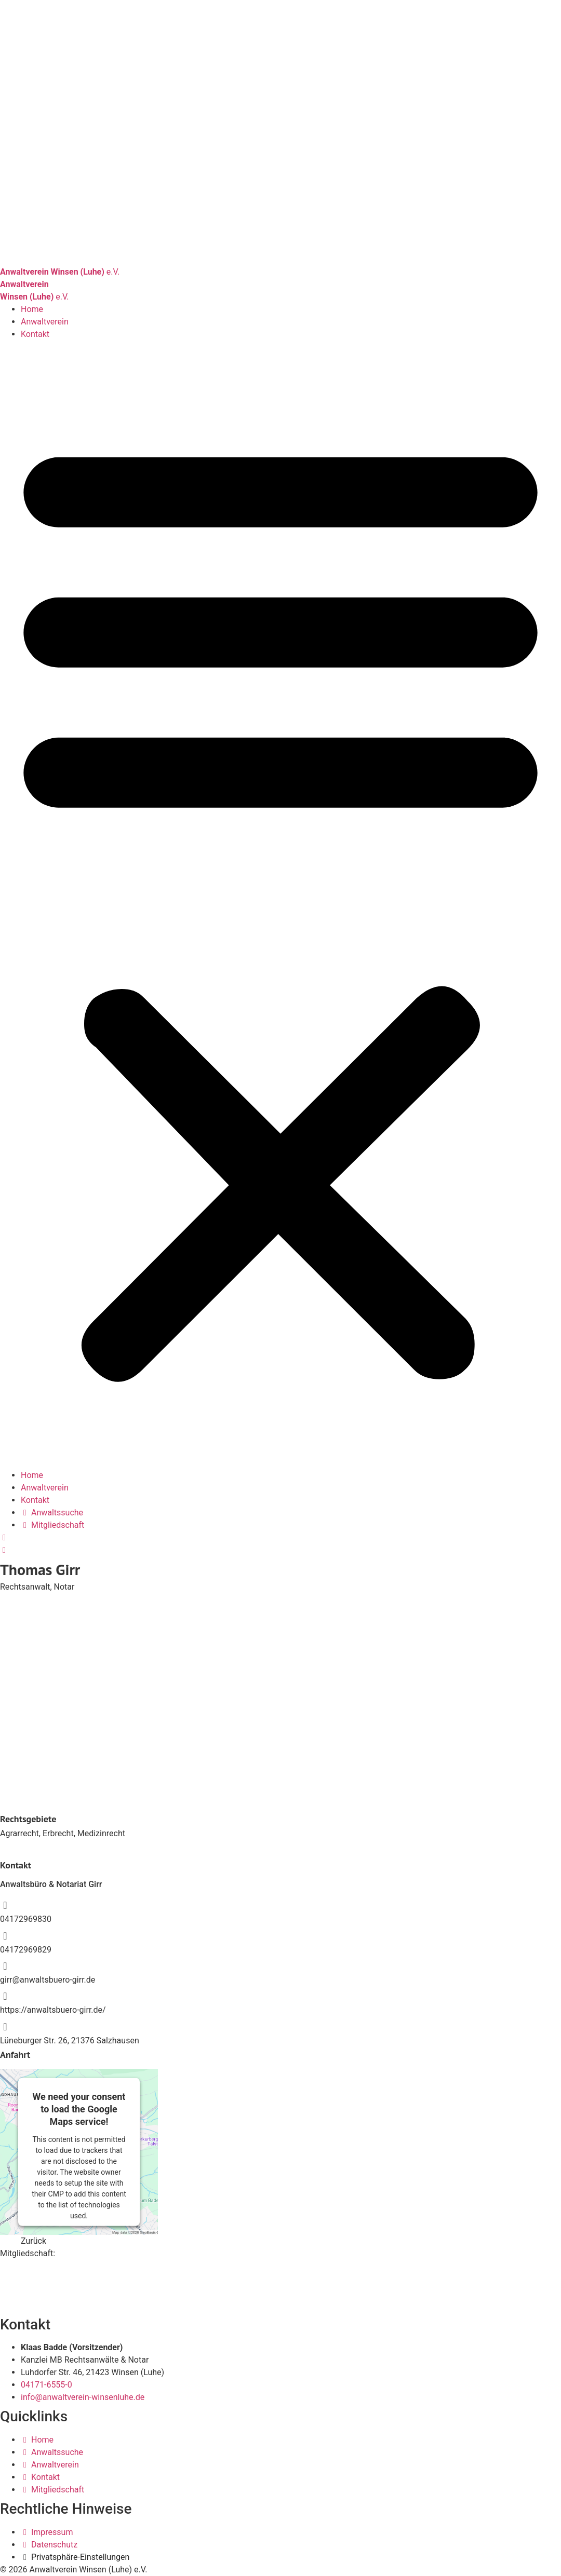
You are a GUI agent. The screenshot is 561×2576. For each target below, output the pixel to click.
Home (32, 309)
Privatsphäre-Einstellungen (80, 2557)
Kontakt (35, 334)
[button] (280, 905)
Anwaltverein (45, 322)
